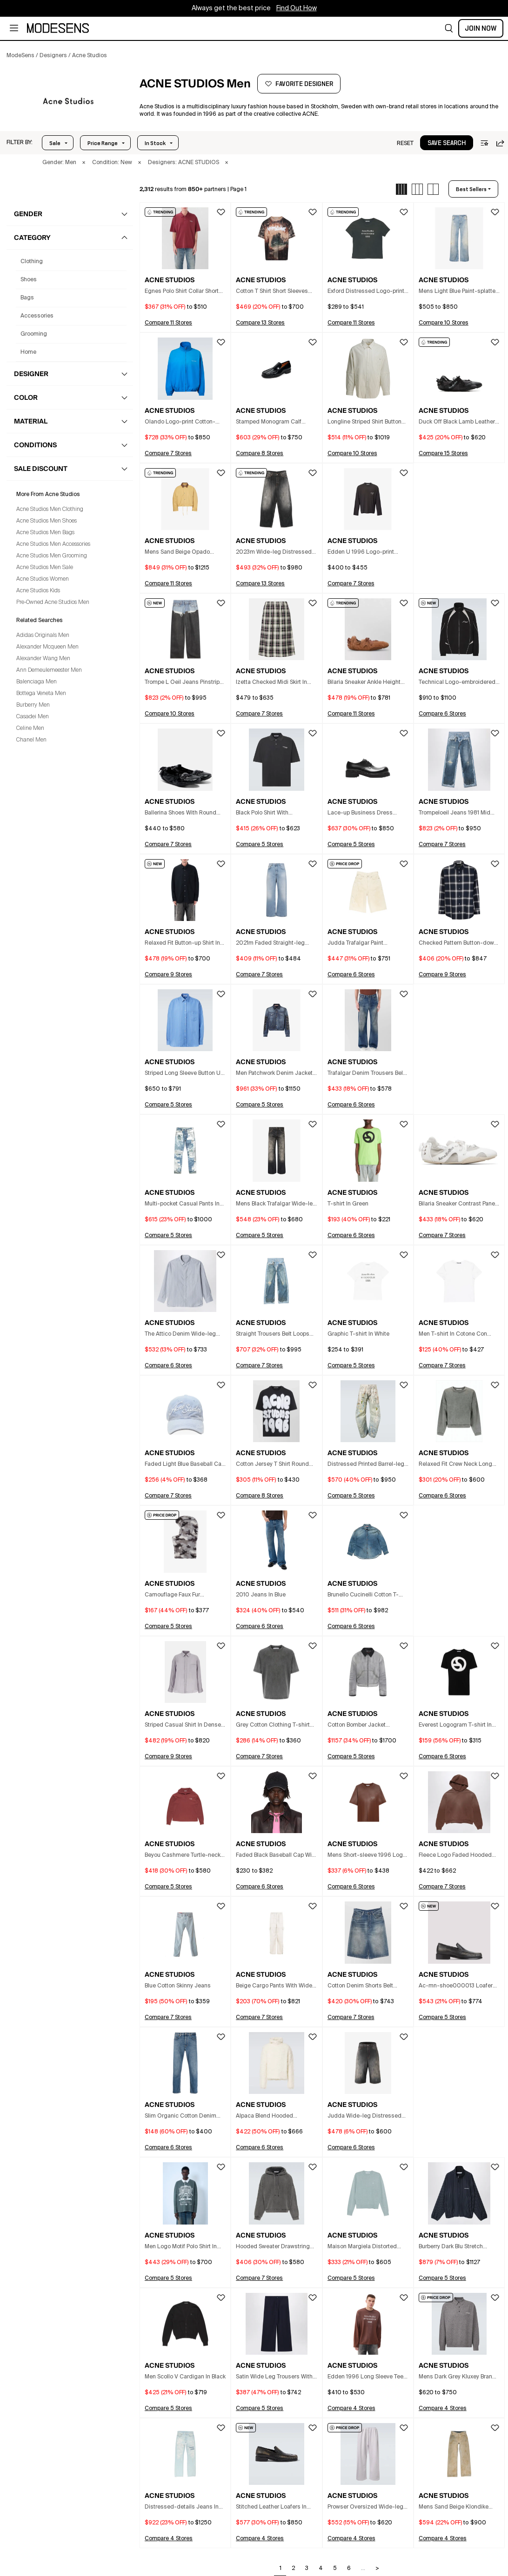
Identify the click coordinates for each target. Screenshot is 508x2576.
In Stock (155, 143)
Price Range (102, 143)
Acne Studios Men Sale (44, 567)
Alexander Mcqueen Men (47, 647)
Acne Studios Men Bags (45, 533)
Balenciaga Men (36, 682)
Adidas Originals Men (42, 635)
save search (447, 143)
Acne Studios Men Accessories (53, 544)
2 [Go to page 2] (293, 2568)
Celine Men (30, 728)
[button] (449, 28)
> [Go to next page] (377, 2568)
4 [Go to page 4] (321, 2568)
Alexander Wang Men (43, 659)
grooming (33, 334)
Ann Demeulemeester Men (49, 670)
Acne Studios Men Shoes (46, 521)
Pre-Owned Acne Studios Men (52, 602)
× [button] (84, 163)
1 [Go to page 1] (280, 2568)
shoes (28, 280)
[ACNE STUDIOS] (68, 101)
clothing (31, 262)
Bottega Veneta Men (41, 693)
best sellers (471, 189)
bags (27, 298)
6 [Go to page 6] (349, 2568)
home (28, 352)
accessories (36, 316)
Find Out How (296, 8)
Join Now (481, 28)
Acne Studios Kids (38, 591)
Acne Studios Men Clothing (49, 509)
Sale (54, 143)
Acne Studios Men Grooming (51, 556)
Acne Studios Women (42, 579)
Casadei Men (32, 717)
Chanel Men (31, 740)
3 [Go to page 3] (306, 2568)
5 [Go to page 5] (335, 2568)
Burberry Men (33, 705)
